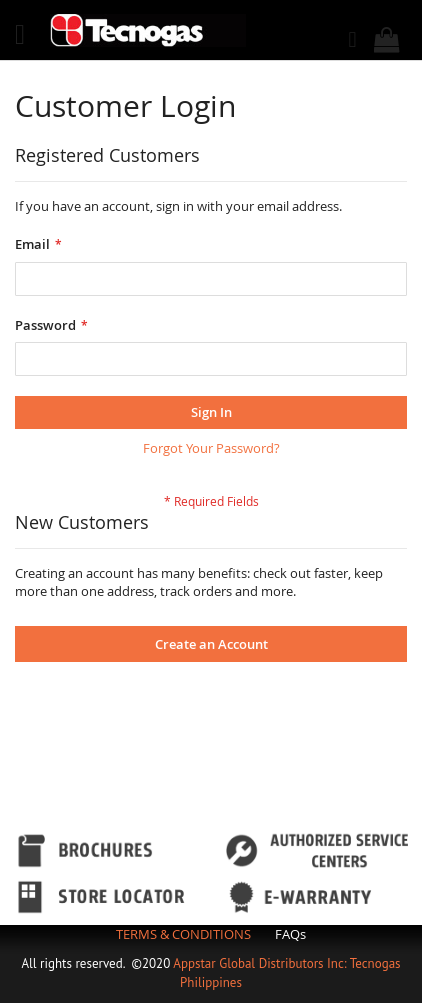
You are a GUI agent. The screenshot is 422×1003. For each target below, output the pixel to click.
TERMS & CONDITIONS (183, 934)
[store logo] (148, 30)
